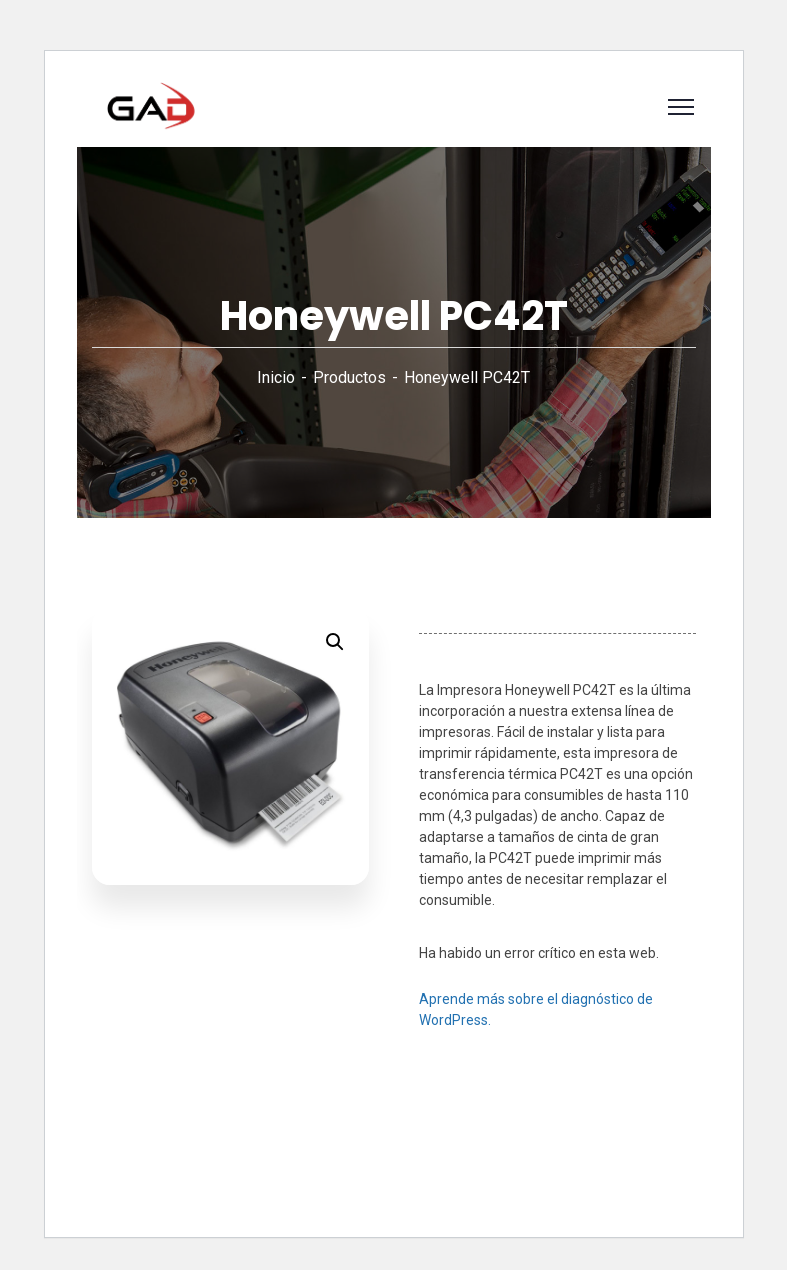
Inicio (276, 377)
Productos (349, 377)
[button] (335, 642)
